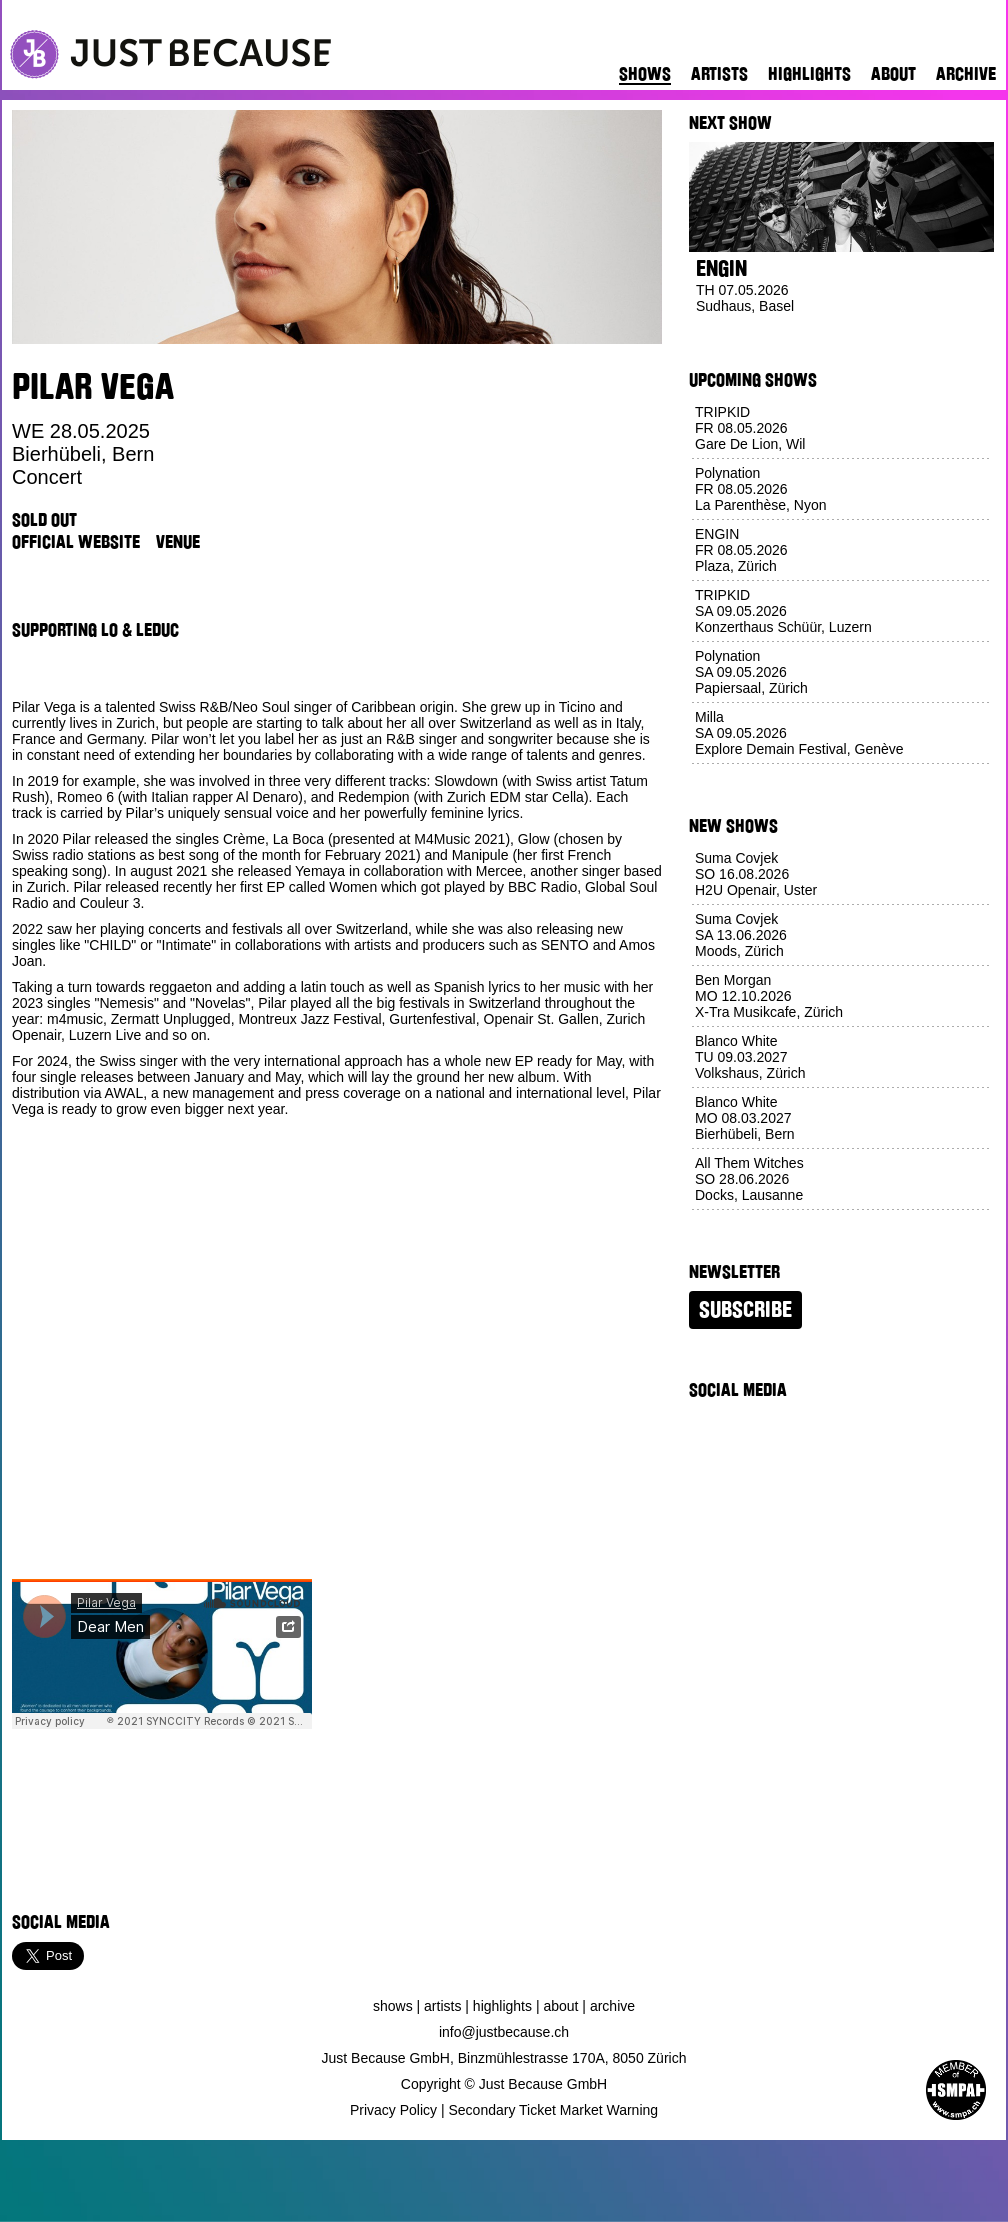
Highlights (809, 74)
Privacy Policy (393, 2110)
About (893, 74)
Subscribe (745, 1310)
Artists (719, 74)
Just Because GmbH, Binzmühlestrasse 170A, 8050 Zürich (504, 2058)
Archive (966, 74)
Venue (178, 542)
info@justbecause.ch (504, 2032)
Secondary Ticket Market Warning (554, 2110)
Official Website (76, 542)
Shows (645, 74)
